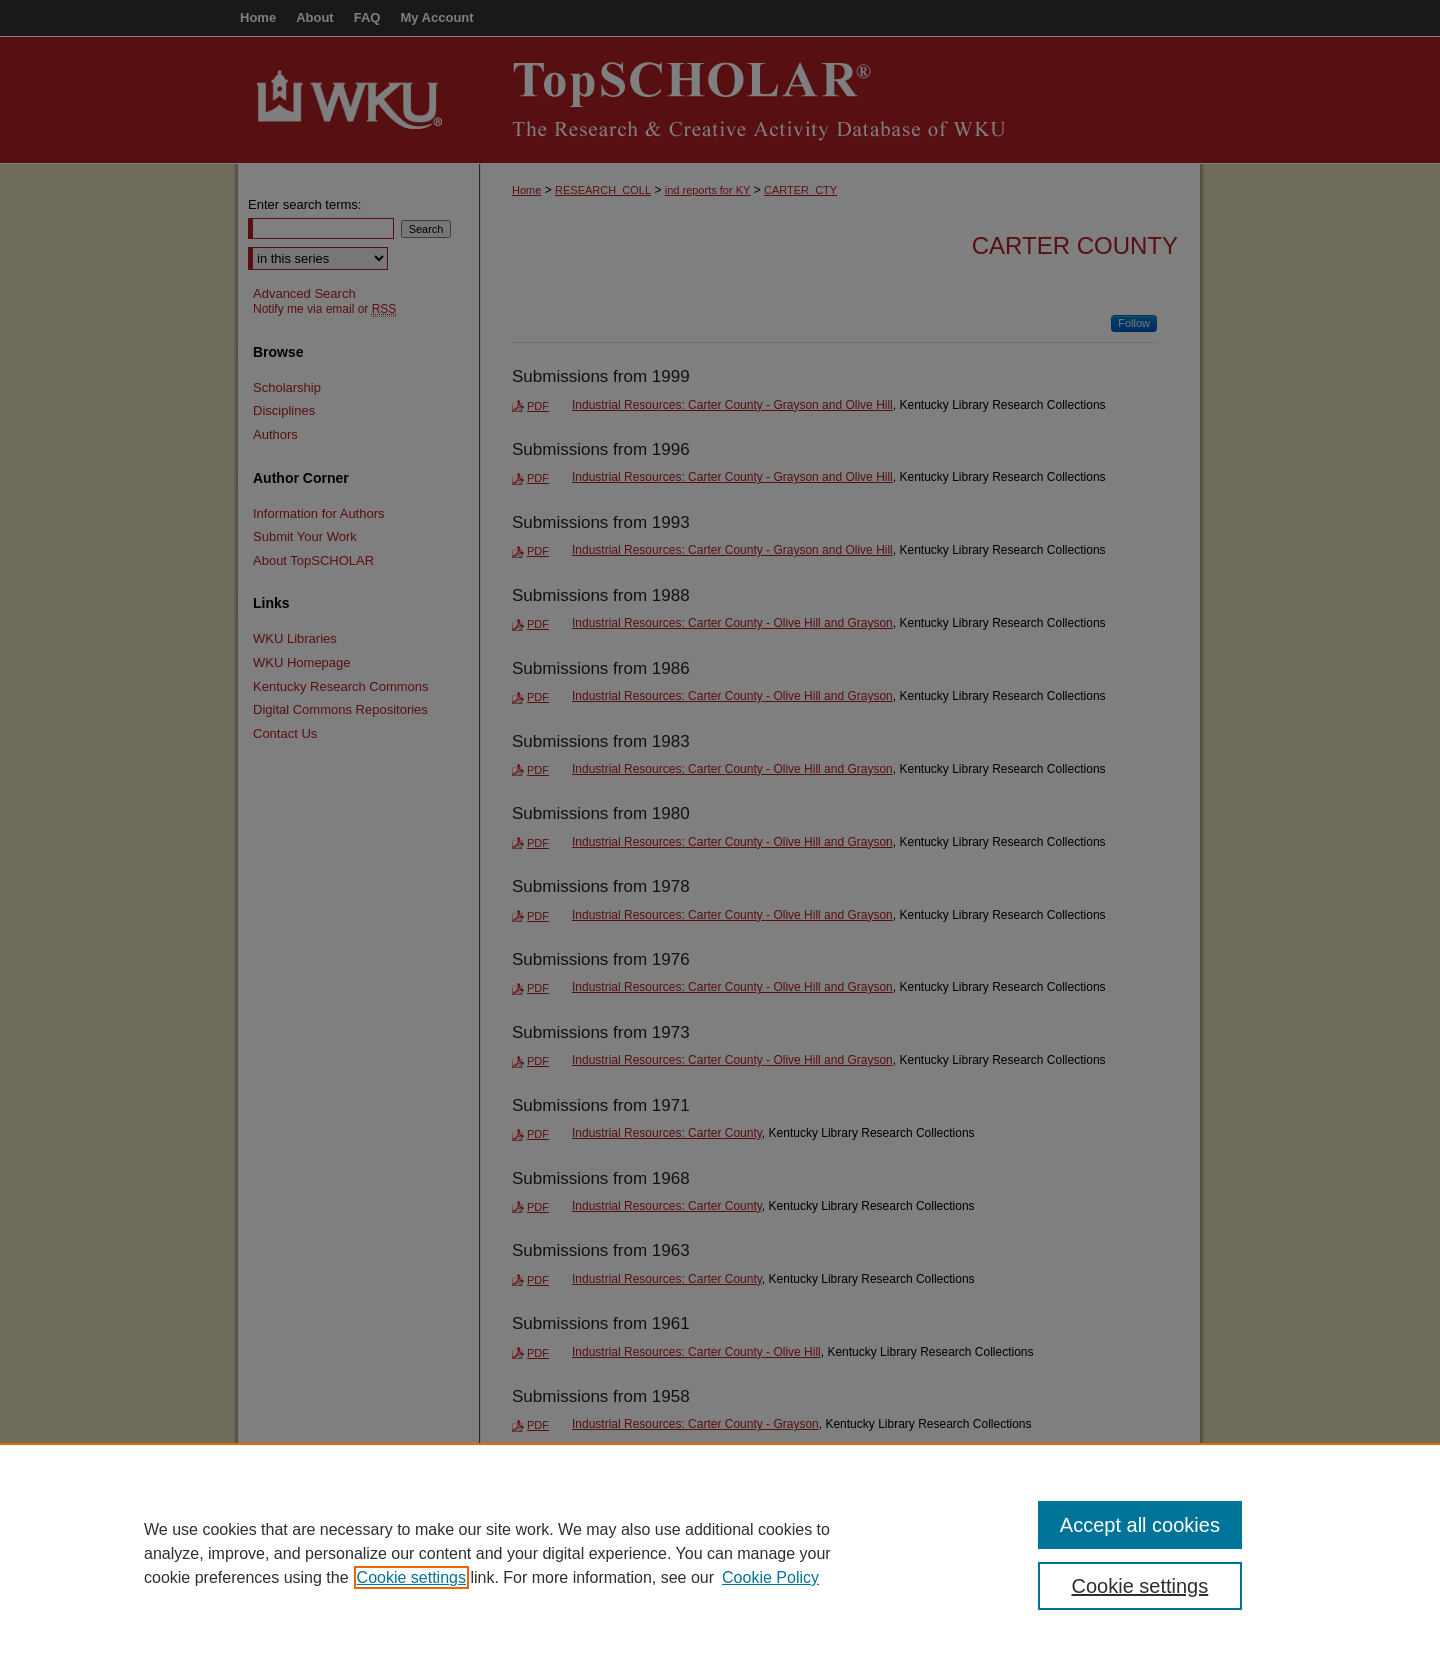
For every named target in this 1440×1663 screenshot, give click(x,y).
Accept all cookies (1140, 1525)
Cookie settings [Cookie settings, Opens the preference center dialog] (1140, 1586)
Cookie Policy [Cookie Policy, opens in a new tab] (770, 1577)
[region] (720, 1553)
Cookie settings (411, 1577)
